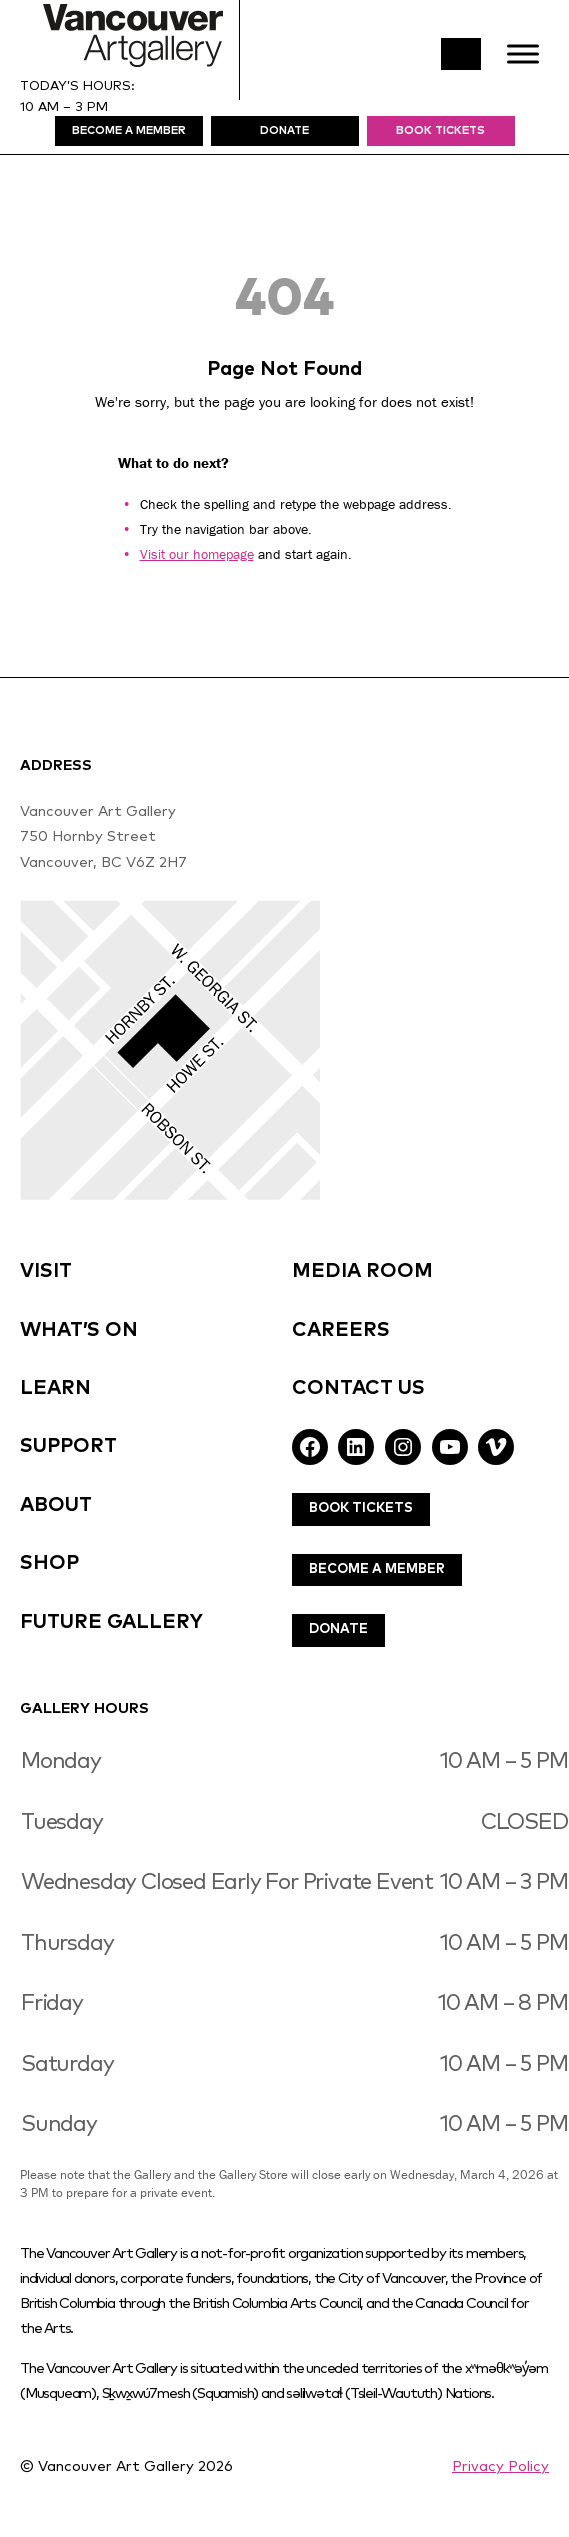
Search (461, 54)
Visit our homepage (197, 554)
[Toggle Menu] (523, 53)
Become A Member (377, 1569)
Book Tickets (440, 130)
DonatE (284, 130)
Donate (338, 1629)
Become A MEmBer (129, 130)
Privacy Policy (500, 2467)
